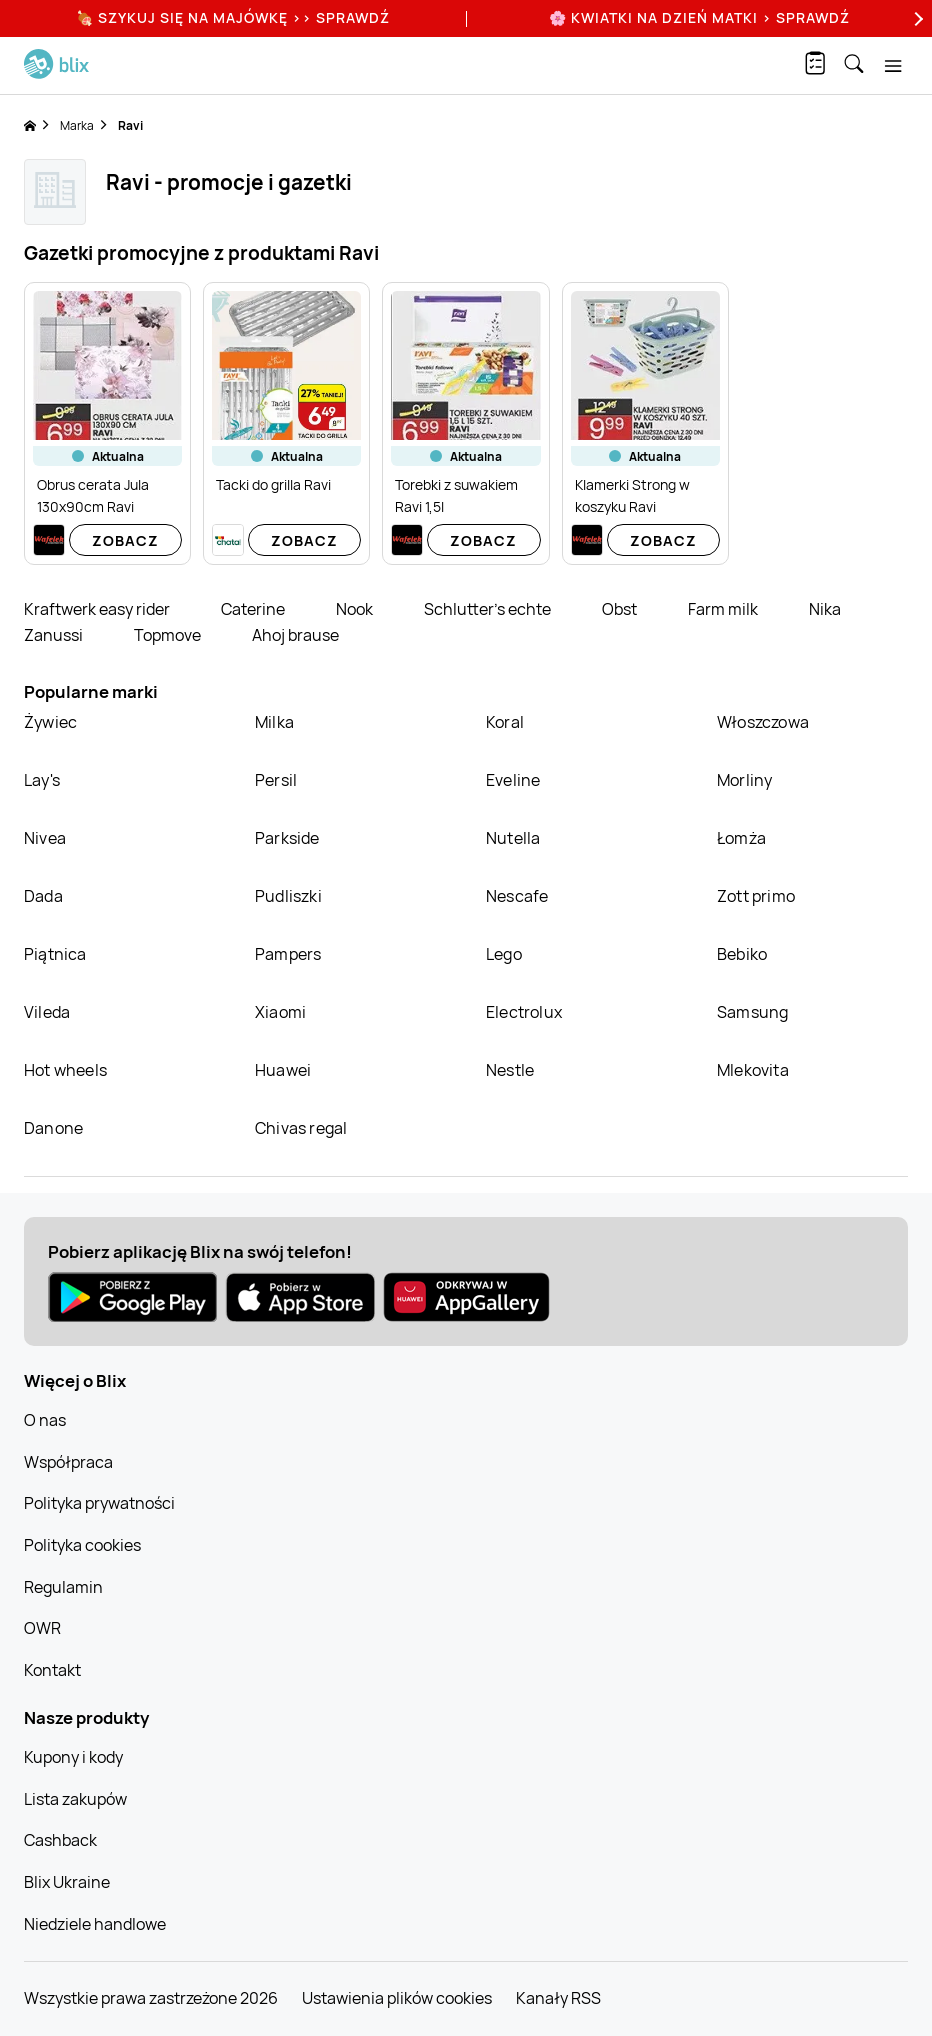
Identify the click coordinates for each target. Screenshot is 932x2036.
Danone (53, 1128)
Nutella (513, 838)
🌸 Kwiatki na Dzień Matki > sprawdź (699, 17)
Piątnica (55, 954)
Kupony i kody (73, 1757)
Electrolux (524, 1012)
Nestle (510, 1070)
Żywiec (50, 722)
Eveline (513, 780)
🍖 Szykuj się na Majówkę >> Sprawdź (233, 17)
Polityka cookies (82, 1545)
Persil (276, 780)
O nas (45, 1420)
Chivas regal (301, 1128)
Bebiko (742, 954)
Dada (43, 896)
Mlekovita (753, 1070)
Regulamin (63, 1587)
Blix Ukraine (67, 1882)
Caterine (254, 609)
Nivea (45, 838)
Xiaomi (280, 1012)
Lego (504, 954)
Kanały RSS (558, 1998)
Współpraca (68, 1462)
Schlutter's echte (489, 609)
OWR (42, 1628)
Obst (621, 609)
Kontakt (52, 1670)
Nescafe (517, 896)
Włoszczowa (763, 722)
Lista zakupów (75, 1799)
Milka (274, 722)
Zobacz (125, 540)
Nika (825, 609)
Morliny (744, 780)
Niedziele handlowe (95, 1924)
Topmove (169, 635)
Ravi (130, 125)
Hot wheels (65, 1070)
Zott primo (756, 896)
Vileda (47, 1012)
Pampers (288, 954)
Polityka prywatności (99, 1503)
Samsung (752, 1012)
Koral (505, 722)
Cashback (60, 1840)
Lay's (42, 780)
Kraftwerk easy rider (98, 609)
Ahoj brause (295, 635)
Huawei (283, 1070)
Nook (356, 609)
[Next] (916, 18)
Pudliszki (288, 896)
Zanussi (55, 635)
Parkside (287, 838)
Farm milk (724, 609)
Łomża (741, 838)
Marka (77, 125)
